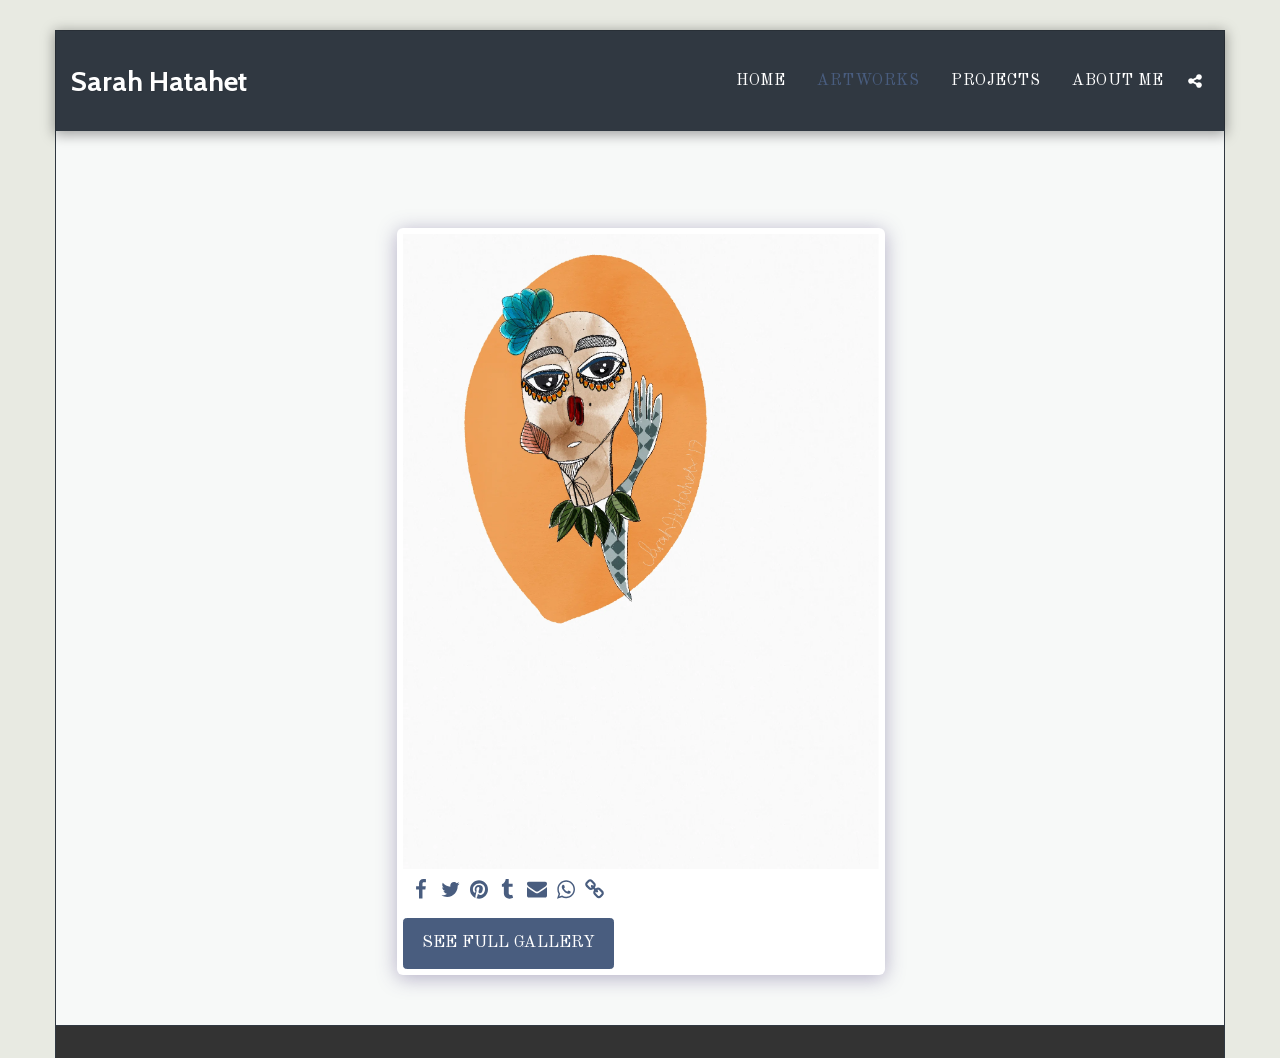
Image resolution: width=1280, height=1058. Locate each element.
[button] (1195, 81)
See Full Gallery (508, 942)
